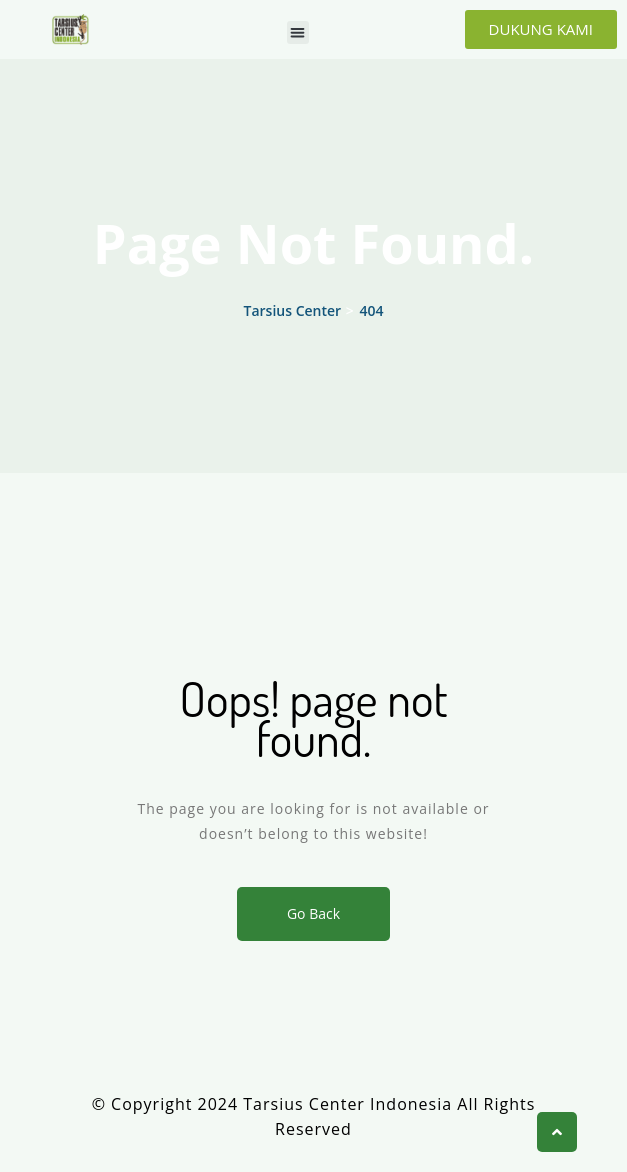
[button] (298, 32)
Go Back (313, 913)
